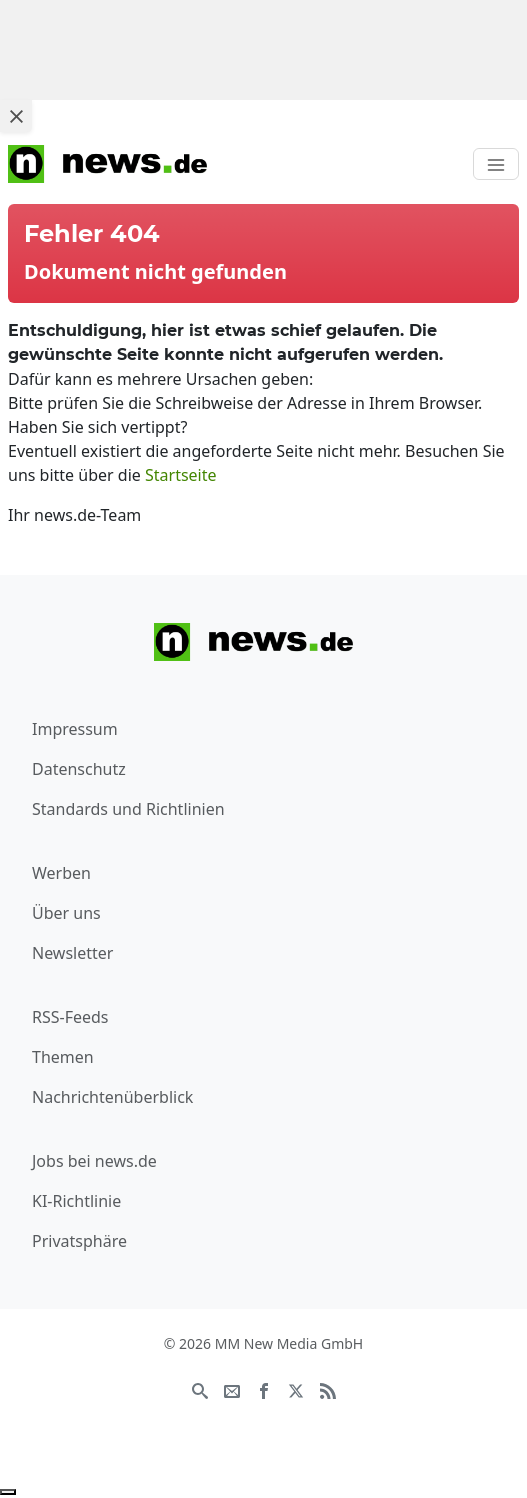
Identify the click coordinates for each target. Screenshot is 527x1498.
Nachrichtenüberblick (112, 1097)
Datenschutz (79, 769)
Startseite (181, 475)
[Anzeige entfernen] (8, 1492)
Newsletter (72, 953)
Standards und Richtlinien (128, 809)
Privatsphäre (79, 1241)
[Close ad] (16, 116)
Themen (63, 1057)
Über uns (66, 913)
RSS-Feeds (70, 1017)
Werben (61, 873)
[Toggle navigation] (496, 164)
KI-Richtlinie (76, 1201)
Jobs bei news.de (94, 1161)
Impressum (75, 729)
